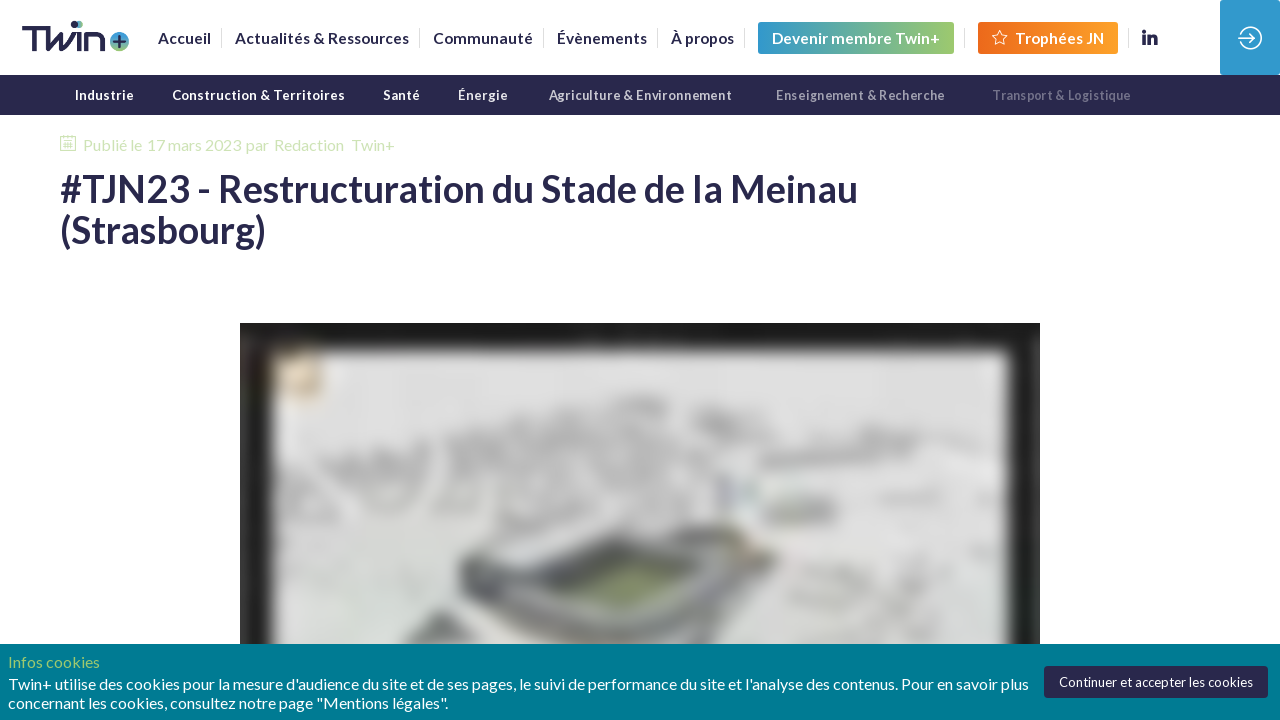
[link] (184, 38)
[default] (483, 38)
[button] (856, 38)
